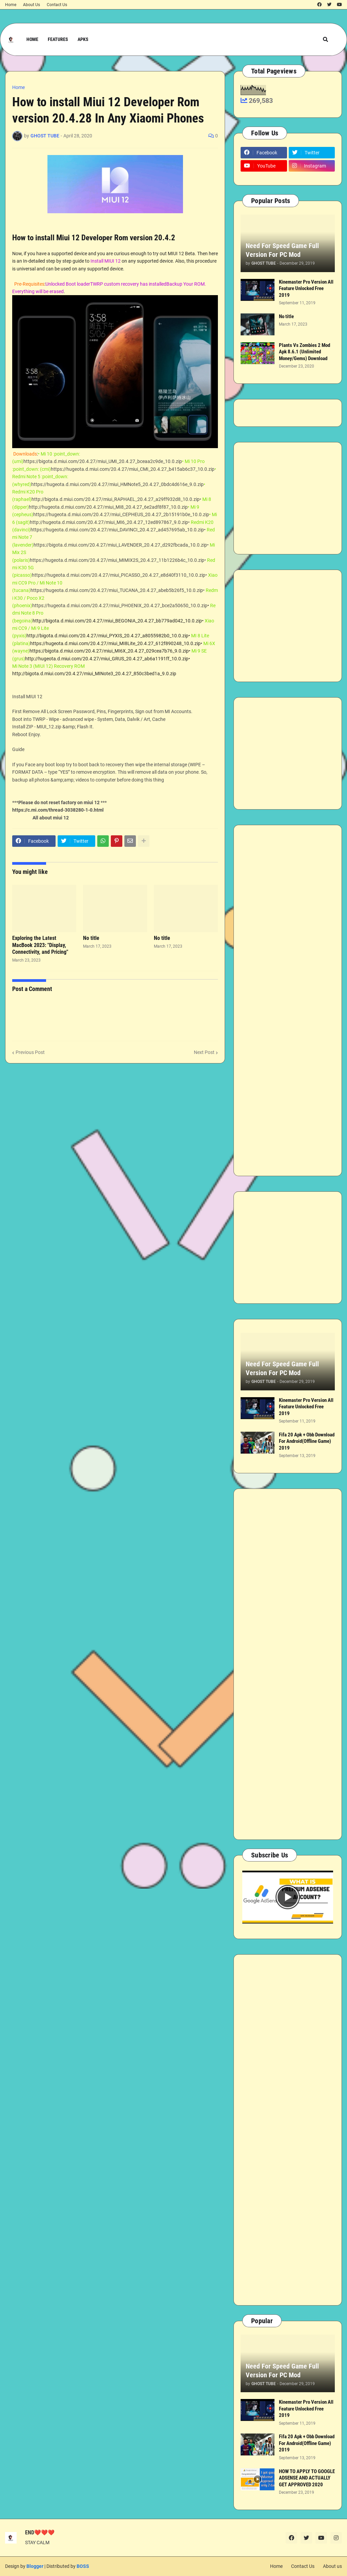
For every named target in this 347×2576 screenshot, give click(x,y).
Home (10, 4)
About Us (31, 4)
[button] (325, 39)
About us (332, 2566)
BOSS (83, 2566)
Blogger (34, 2566)
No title (91, 938)
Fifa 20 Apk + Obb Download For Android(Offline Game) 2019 (306, 1441)
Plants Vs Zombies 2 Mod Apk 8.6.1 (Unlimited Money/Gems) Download (304, 351)
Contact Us (57, 4)
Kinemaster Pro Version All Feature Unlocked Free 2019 (306, 288)
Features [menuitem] (58, 39)
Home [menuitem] (32, 39)
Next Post (204, 1052)
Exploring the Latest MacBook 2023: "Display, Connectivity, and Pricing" (40, 945)
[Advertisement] (288, 498)
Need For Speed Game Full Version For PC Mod (282, 250)
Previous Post (30, 1052)
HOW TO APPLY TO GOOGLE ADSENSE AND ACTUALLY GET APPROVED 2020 (307, 2478)
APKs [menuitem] (83, 39)
